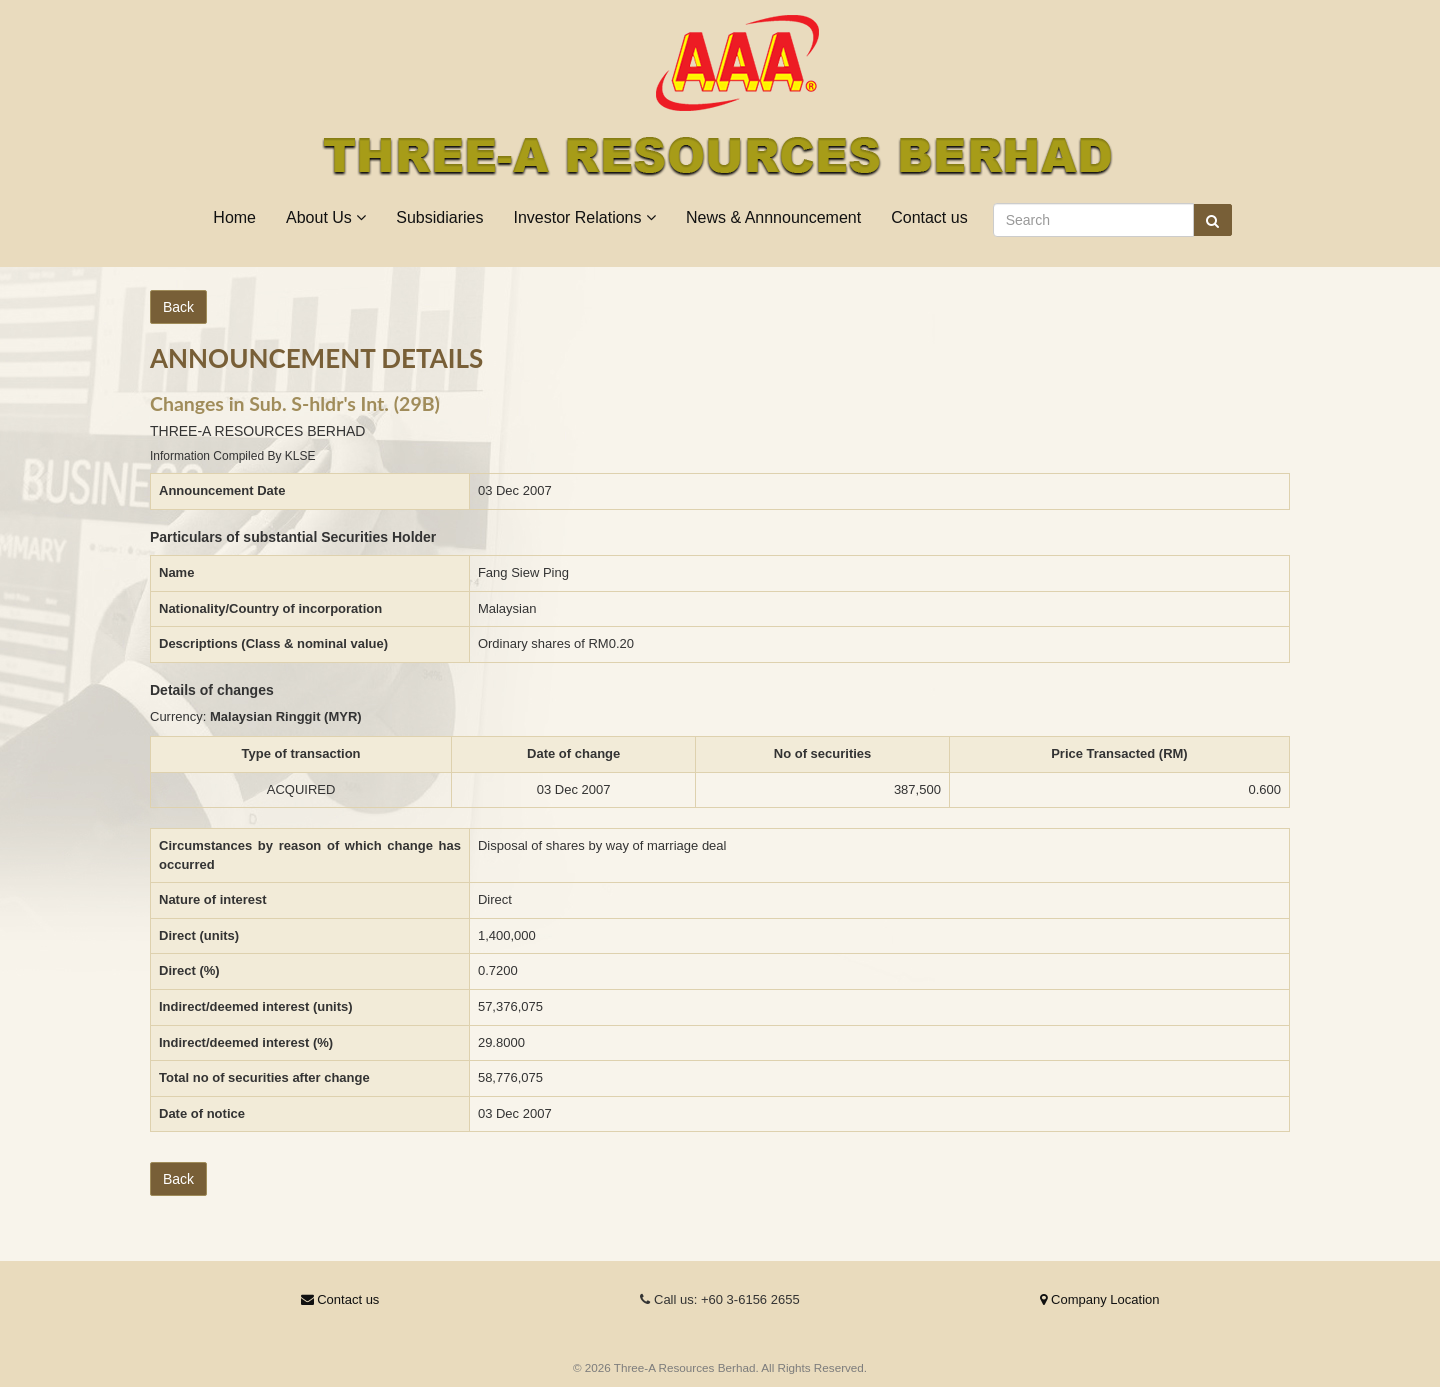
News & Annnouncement (773, 217)
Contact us (929, 217)
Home (234, 217)
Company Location (1099, 1299)
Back (178, 307)
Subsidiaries (439, 217)
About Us (326, 217)
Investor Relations (584, 217)
